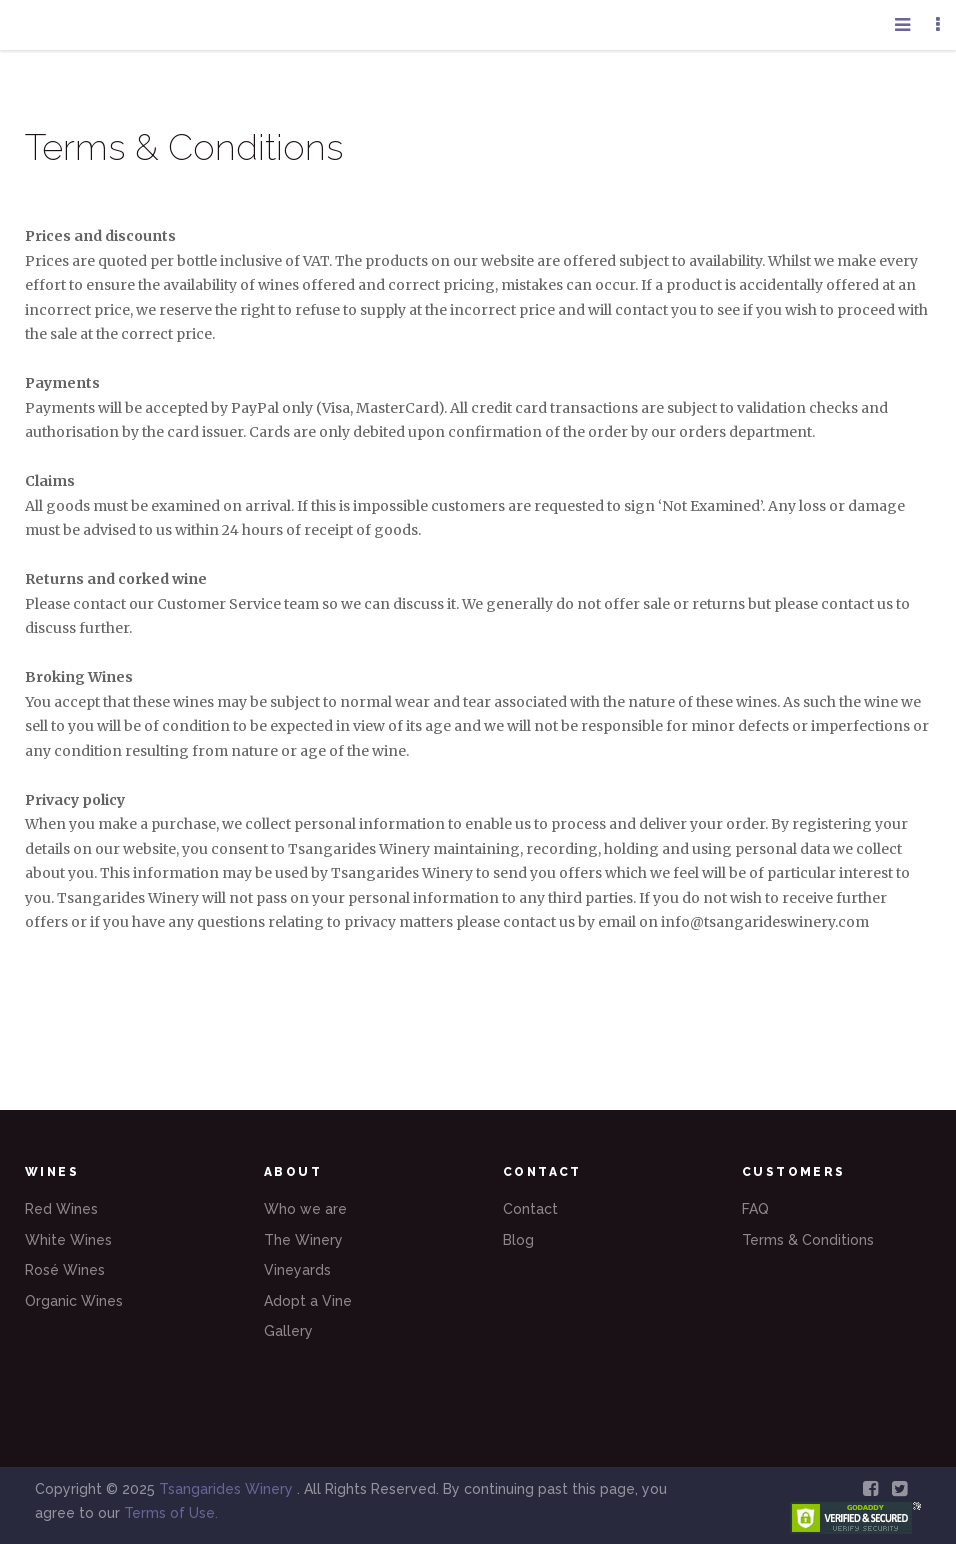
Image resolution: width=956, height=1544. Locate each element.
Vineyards (297, 1270)
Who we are (305, 1209)
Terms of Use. (171, 1513)
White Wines (68, 1240)
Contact (530, 1209)
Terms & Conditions (808, 1240)
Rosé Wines (65, 1270)
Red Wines (61, 1209)
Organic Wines (74, 1301)
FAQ (755, 1209)
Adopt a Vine (308, 1301)
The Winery (303, 1240)
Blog (518, 1240)
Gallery (288, 1331)
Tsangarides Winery (228, 1489)
